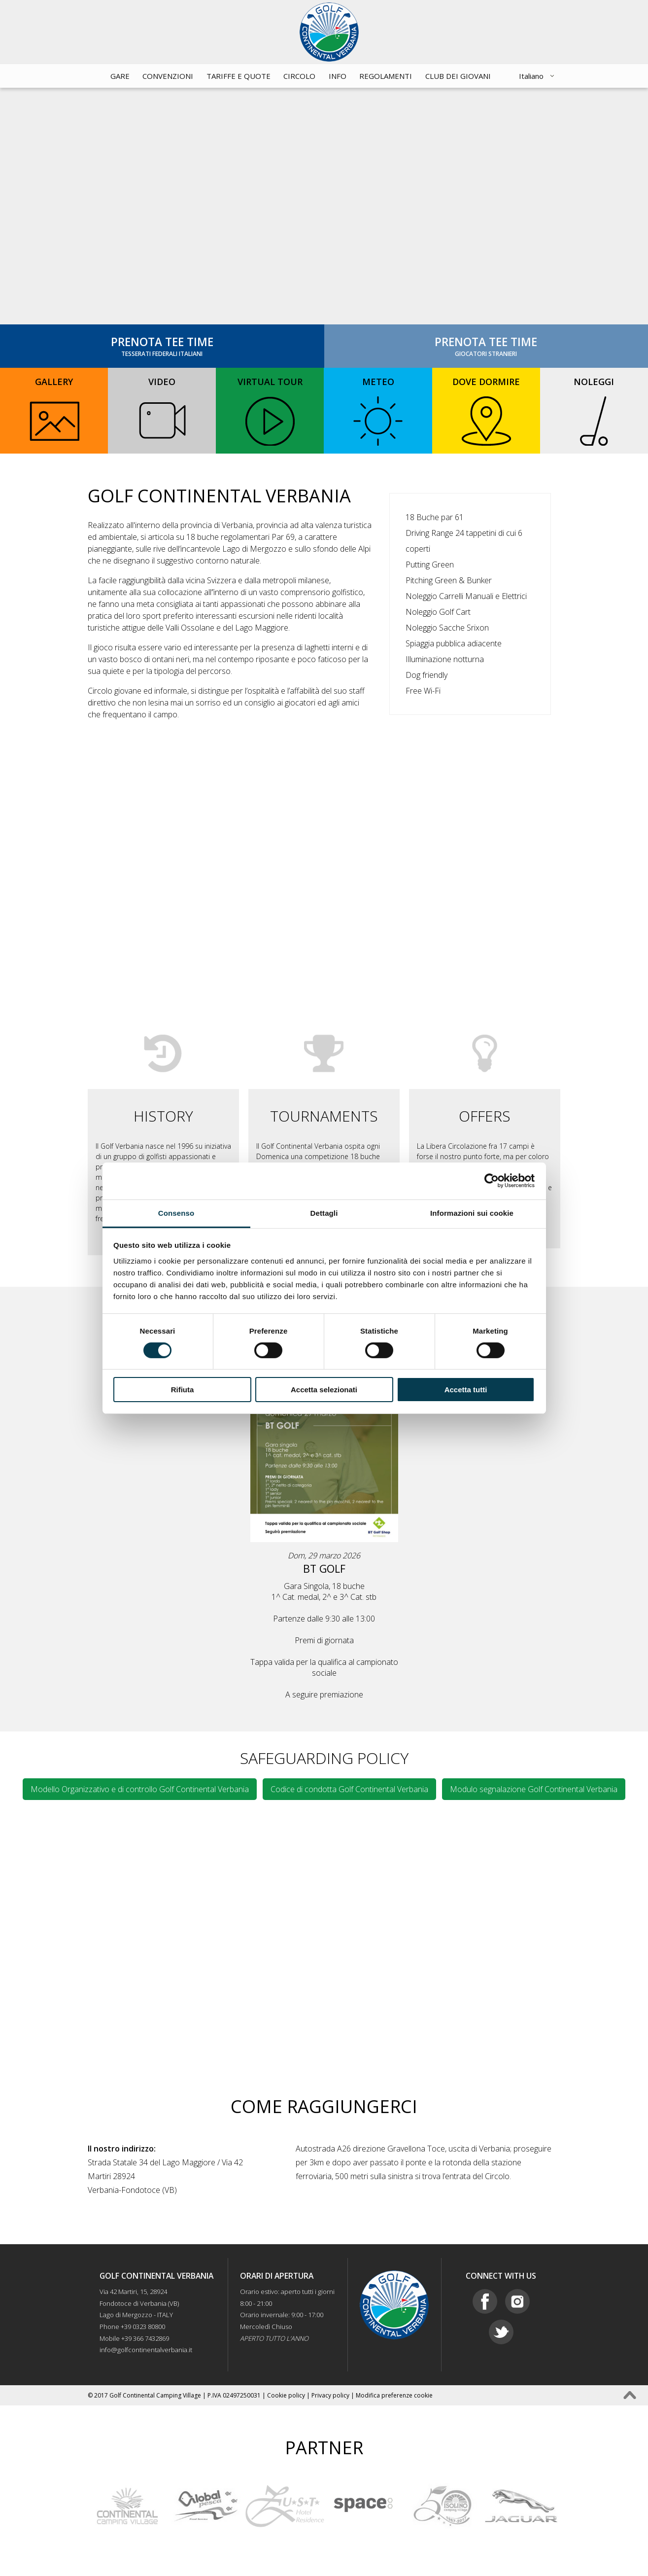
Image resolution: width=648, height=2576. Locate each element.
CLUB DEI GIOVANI (458, 76)
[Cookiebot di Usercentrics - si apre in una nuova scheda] (491, 1180)
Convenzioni (167, 76)
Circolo (299, 76)
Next (570, 2506)
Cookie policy (286, 2395)
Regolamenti (385, 76)
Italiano (531, 76)
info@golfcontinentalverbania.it (146, 2349)
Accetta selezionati (324, 1389)
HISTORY (163, 1116)
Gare (120, 76)
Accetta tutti (465, 1389)
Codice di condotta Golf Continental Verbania (349, 1789)
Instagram (517, 2301)
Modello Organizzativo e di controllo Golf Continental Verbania (140, 1789)
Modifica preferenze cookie (394, 2395)
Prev (78, 2506)
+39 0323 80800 (143, 2326)
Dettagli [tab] (324, 1212)
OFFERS (485, 1116)
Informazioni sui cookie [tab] (471, 1212)
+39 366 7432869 (145, 2338)
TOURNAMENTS (324, 1116)
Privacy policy (330, 2395)
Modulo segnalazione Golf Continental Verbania (533, 1789)
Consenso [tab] (176, 1212)
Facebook (485, 2301)
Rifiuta (182, 1389)
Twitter (501, 2332)
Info (337, 76)
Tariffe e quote (238, 76)
